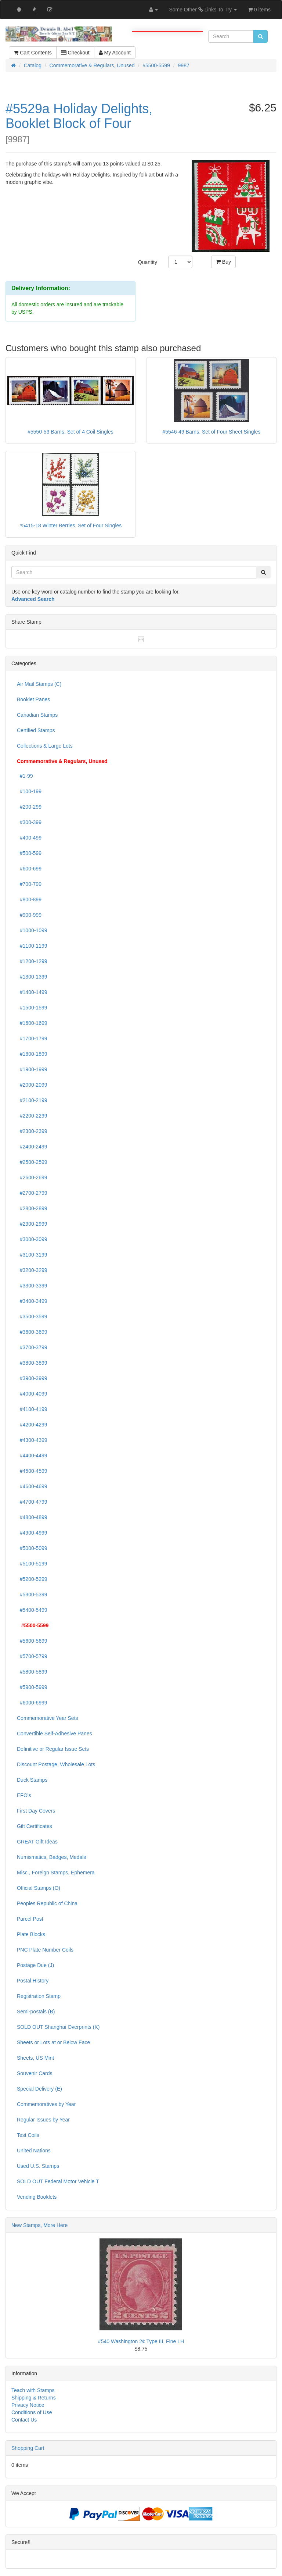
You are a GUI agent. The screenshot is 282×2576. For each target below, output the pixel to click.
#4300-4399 (32, 1440)
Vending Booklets (37, 2197)
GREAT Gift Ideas (37, 1842)
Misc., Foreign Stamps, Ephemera (56, 1872)
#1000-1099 (32, 930)
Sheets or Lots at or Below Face (53, 2042)
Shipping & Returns (33, 2398)
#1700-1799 (32, 1038)
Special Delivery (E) (39, 2089)
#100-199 (29, 791)
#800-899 (29, 899)
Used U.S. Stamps (38, 2166)
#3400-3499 (32, 1301)
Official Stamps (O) (38, 1888)
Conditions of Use (31, 2412)
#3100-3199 (32, 1255)
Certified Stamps (36, 730)
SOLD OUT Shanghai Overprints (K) (58, 2027)
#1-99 (25, 776)
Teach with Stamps (33, 2390)
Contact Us (24, 2420)
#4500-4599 (32, 1471)
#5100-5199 (32, 1564)
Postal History (32, 1981)
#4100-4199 (32, 1409)
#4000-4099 (32, 1394)
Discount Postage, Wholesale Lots (56, 1764)
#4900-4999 (32, 1533)
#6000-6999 (32, 1703)
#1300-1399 (32, 977)
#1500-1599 (32, 1008)
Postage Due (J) (35, 1965)
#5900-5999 (32, 1687)
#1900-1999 (32, 1069)
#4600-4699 (32, 1486)
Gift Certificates (34, 1826)
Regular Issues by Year (43, 2120)
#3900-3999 (32, 1378)
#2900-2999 (32, 1224)
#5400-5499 (32, 1610)
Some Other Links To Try (203, 10)
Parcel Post (30, 1919)
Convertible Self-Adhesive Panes (54, 1733)
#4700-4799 (32, 1502)
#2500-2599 (32, 1162)
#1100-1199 (32, 946)
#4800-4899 (32, 1517)
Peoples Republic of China (47, 1903)
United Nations (34, 2150)
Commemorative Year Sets (47, 1718)
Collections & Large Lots (45, 746)
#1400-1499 (32, 992)
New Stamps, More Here (39, 2225)
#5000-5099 (32, 1548)
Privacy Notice (27, 2405)
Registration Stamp (39, 1996)
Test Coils (28, 2135)
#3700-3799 (32, 1347)
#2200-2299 (32, 1116)
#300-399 (29, 822)
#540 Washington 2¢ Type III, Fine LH (141, 2341)
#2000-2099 (32, 1085)
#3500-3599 (32, 1316)
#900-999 (29, 915)
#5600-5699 (32, 1641)
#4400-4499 (32, 1455)
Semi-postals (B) (36, 2011)
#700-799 (29, 884)
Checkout (75, 53)
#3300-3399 (32, 1286)
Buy (223, 262)
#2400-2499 (32, 1147)
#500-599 (29, 853)
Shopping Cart (27, 2448)
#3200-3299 (32, 1270)
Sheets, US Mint (35, 2058)
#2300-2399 (32, 1131)
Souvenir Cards (35, 2073)
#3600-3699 (32, 1332)
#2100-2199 (32, 1100)
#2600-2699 (32, 1177)
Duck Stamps (32, 1780)
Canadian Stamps (37, 715)
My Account (115, 53)
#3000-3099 (32, 1239)
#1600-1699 (32, 1023)
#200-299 (29, 807)
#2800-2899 (32, 1208)
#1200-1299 (32, 961)
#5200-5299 (32, 1579)
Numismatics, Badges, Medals (51, 1857)
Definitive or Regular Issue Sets (53, 1749)
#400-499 (29, 838)
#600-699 (29, 869)
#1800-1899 (32, 1054)
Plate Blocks (31, 1934)
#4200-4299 (32, 1425)
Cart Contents (32, 53)
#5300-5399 (32, 1594)
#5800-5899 (32, 1672)
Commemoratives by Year (46, 2104)
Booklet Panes (33, 699)
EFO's (24, 1795)
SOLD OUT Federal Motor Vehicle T (58, 2181)
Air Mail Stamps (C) (39, 684)
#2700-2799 (32, 1193)
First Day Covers (36, 1811)
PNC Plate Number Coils (45, 1950)
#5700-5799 (32, 1656)
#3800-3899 (32, 1363)
